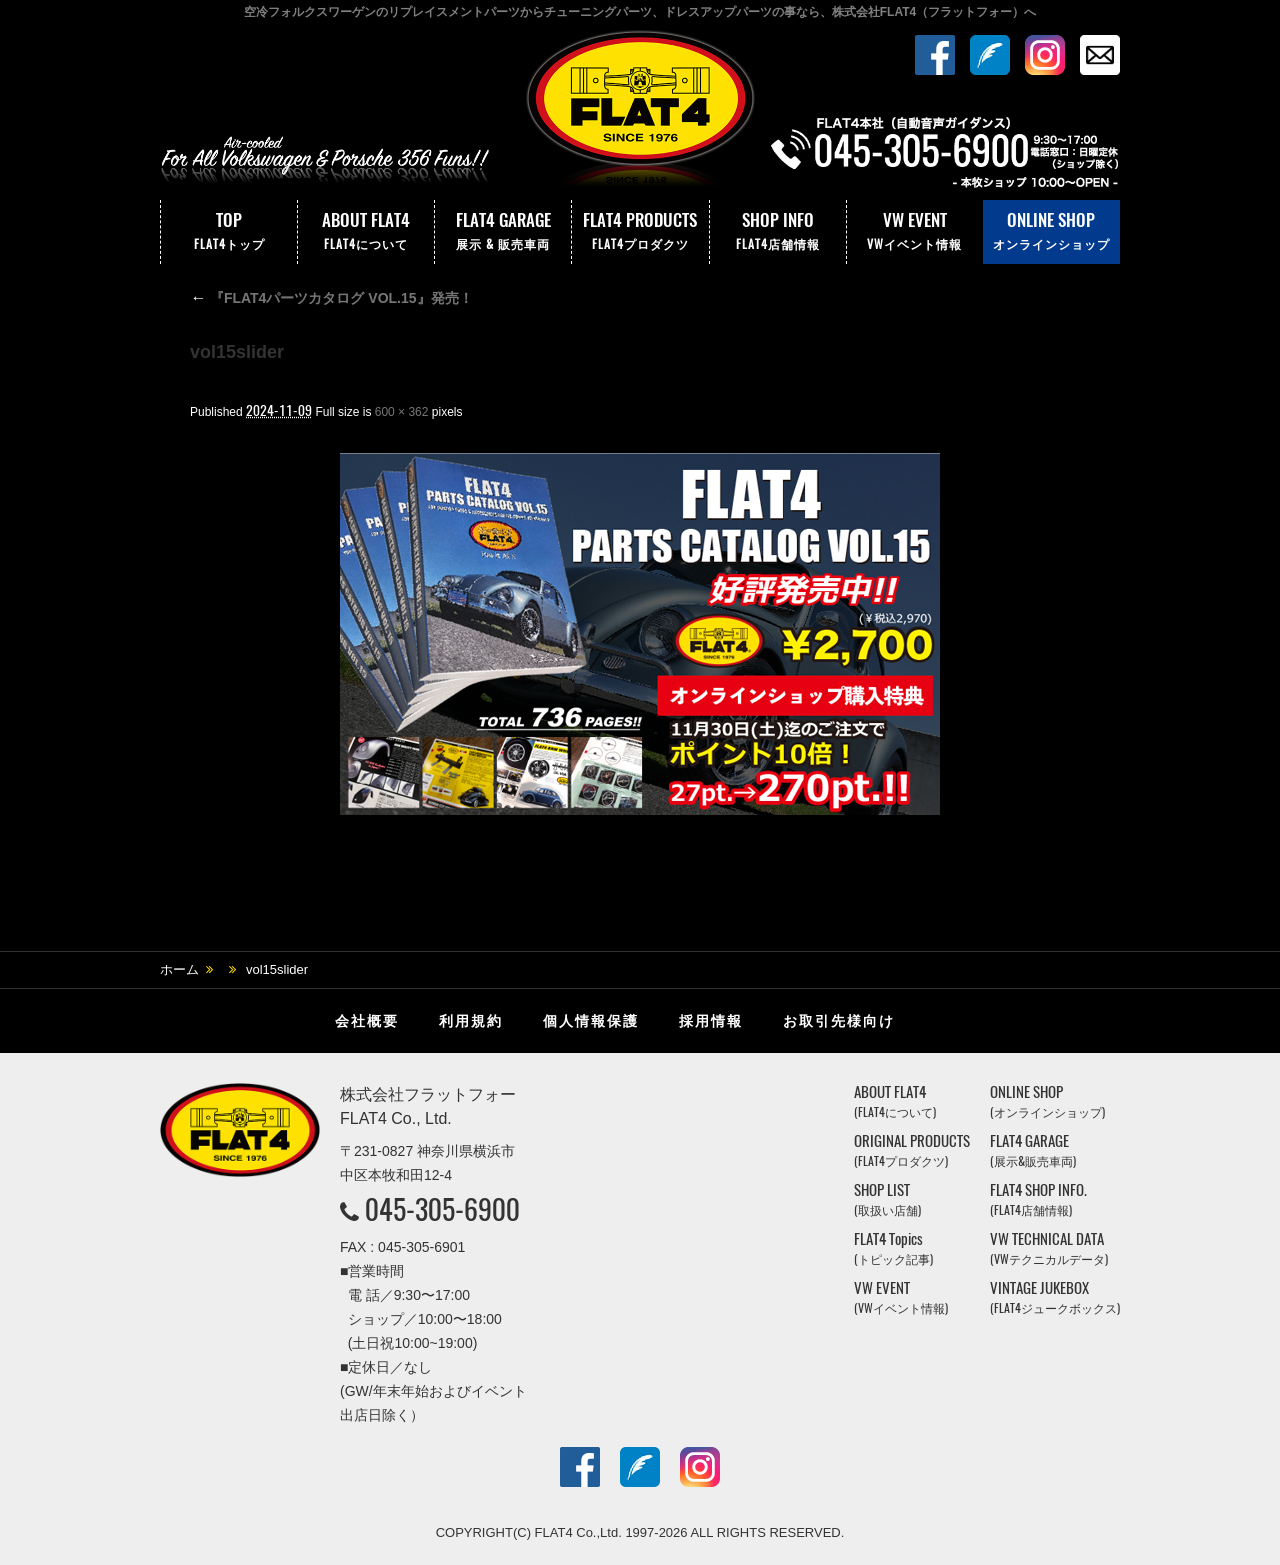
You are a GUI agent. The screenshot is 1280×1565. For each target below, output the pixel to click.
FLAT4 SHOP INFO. (1038, 1199)
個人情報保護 (591, 1021)
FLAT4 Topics (893, 1248)
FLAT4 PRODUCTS (640, 232)
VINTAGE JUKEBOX (1055, 1297)
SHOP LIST (887, 1199)
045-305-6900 (442, 1209)
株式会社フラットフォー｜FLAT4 (640, 113)
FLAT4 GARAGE (503, 232)
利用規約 (471, 1021)
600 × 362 (402, 412)
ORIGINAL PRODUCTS (912, 1150)
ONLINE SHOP (1051, 232)
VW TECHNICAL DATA (1049, 1248)
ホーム (179, 969)
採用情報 (711, 1021)
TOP (229, 232)
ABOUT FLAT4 (366, 232)
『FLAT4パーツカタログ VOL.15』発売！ (331, 298)
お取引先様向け (839, 1021)
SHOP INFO (778, 232)
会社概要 (367, 1021)
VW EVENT (915, 232)
